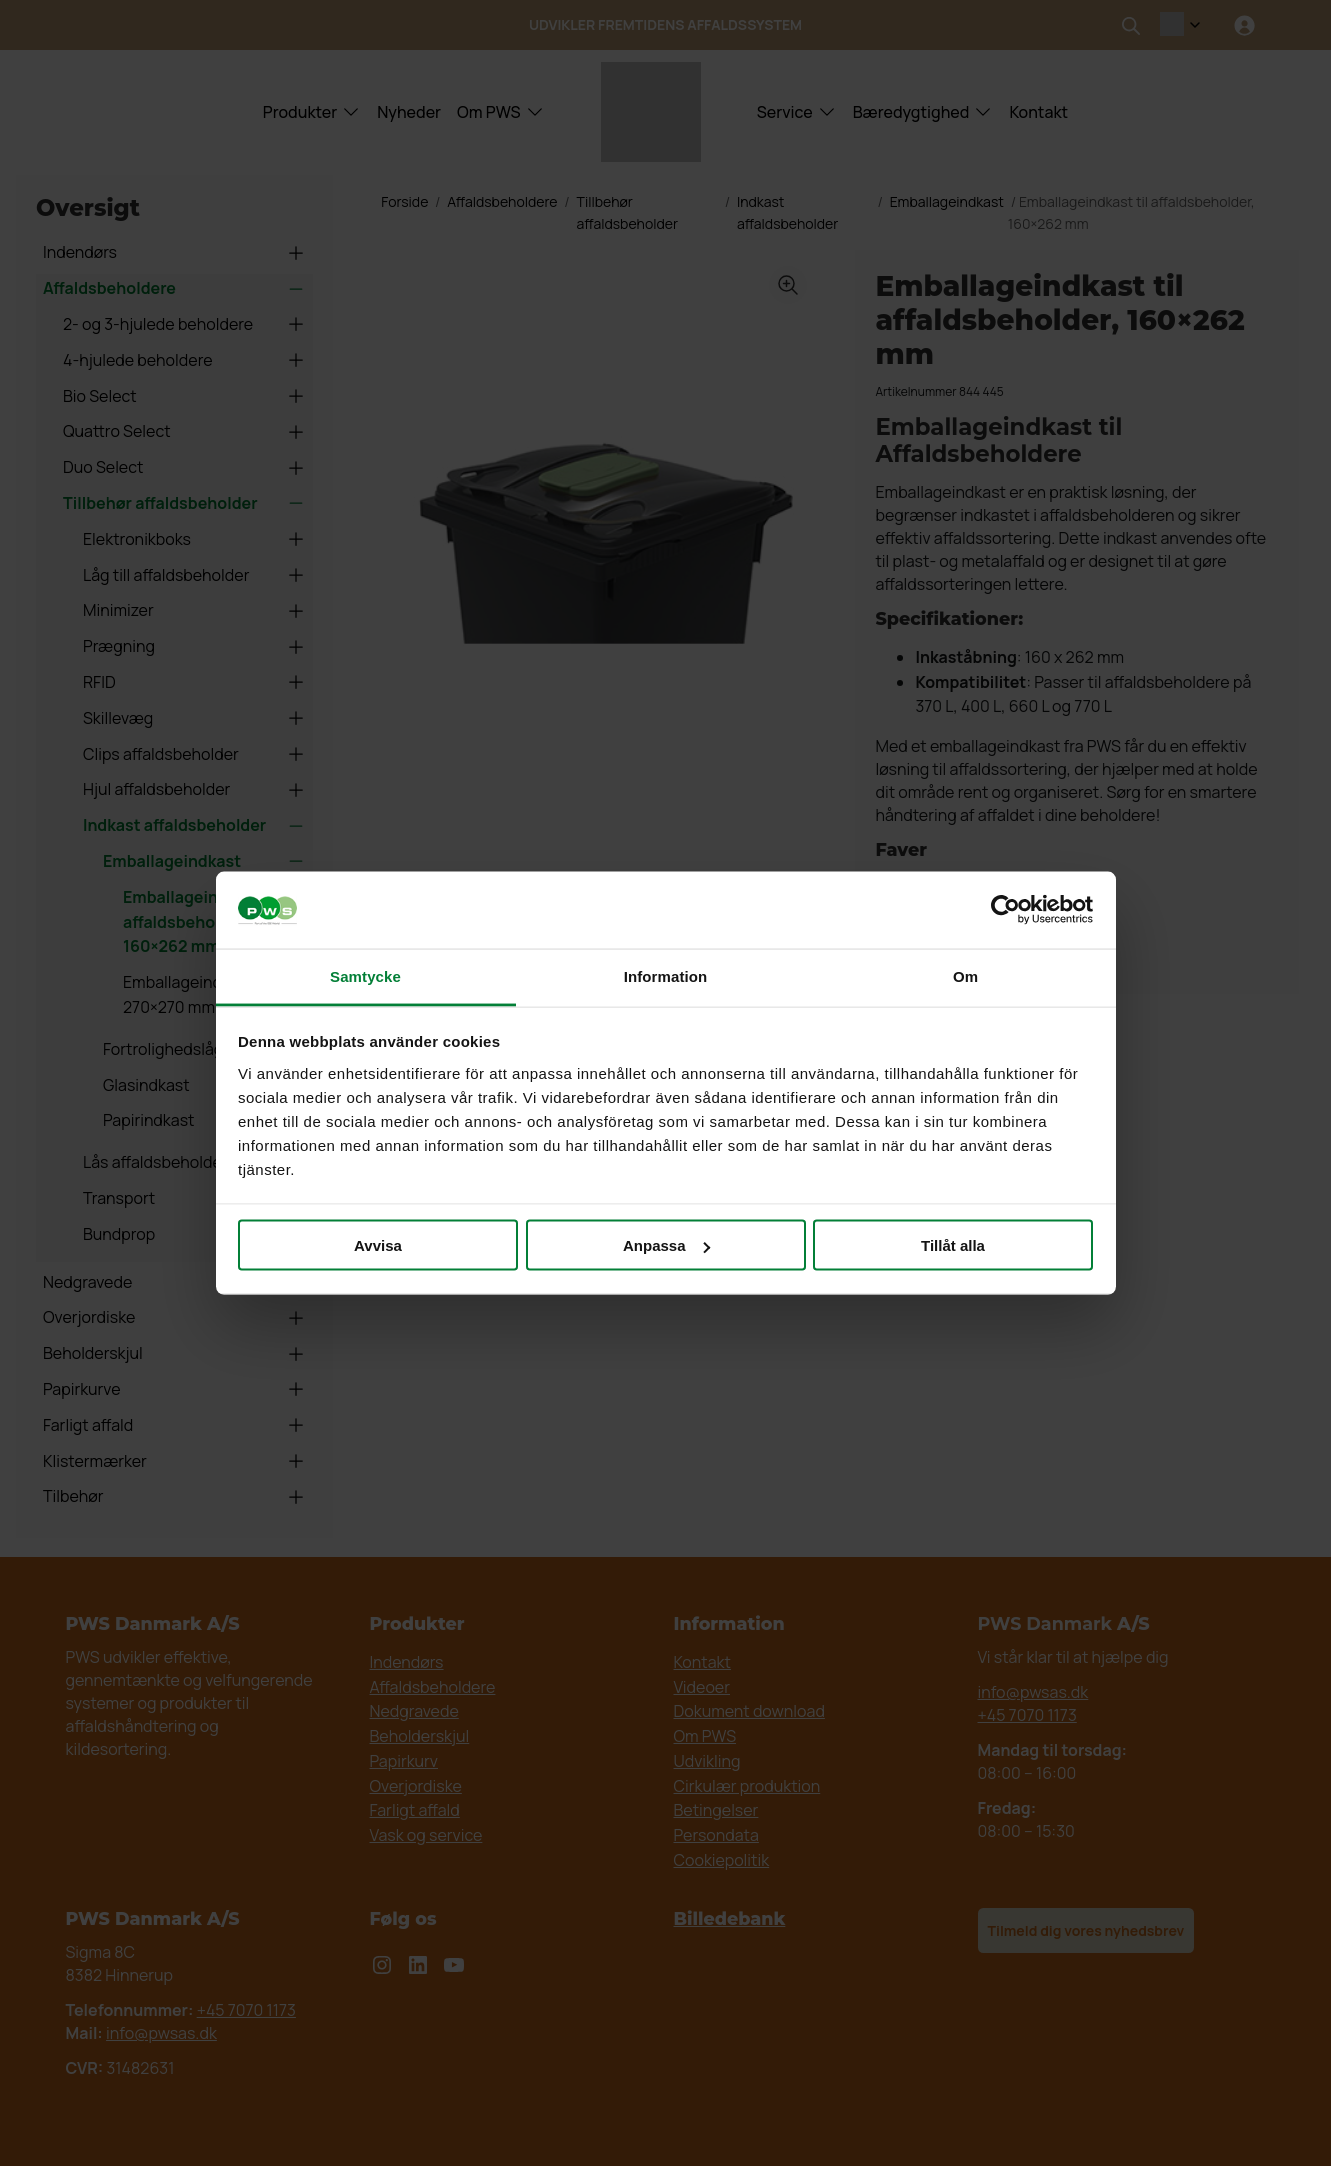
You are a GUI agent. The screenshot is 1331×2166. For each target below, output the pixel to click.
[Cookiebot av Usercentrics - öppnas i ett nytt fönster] (1005, 910)
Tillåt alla (953, 1245)
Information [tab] (666, 975)
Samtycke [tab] (365, 975)
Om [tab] (965, 975)
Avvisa (378, 1245)
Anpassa (666, 1245)
